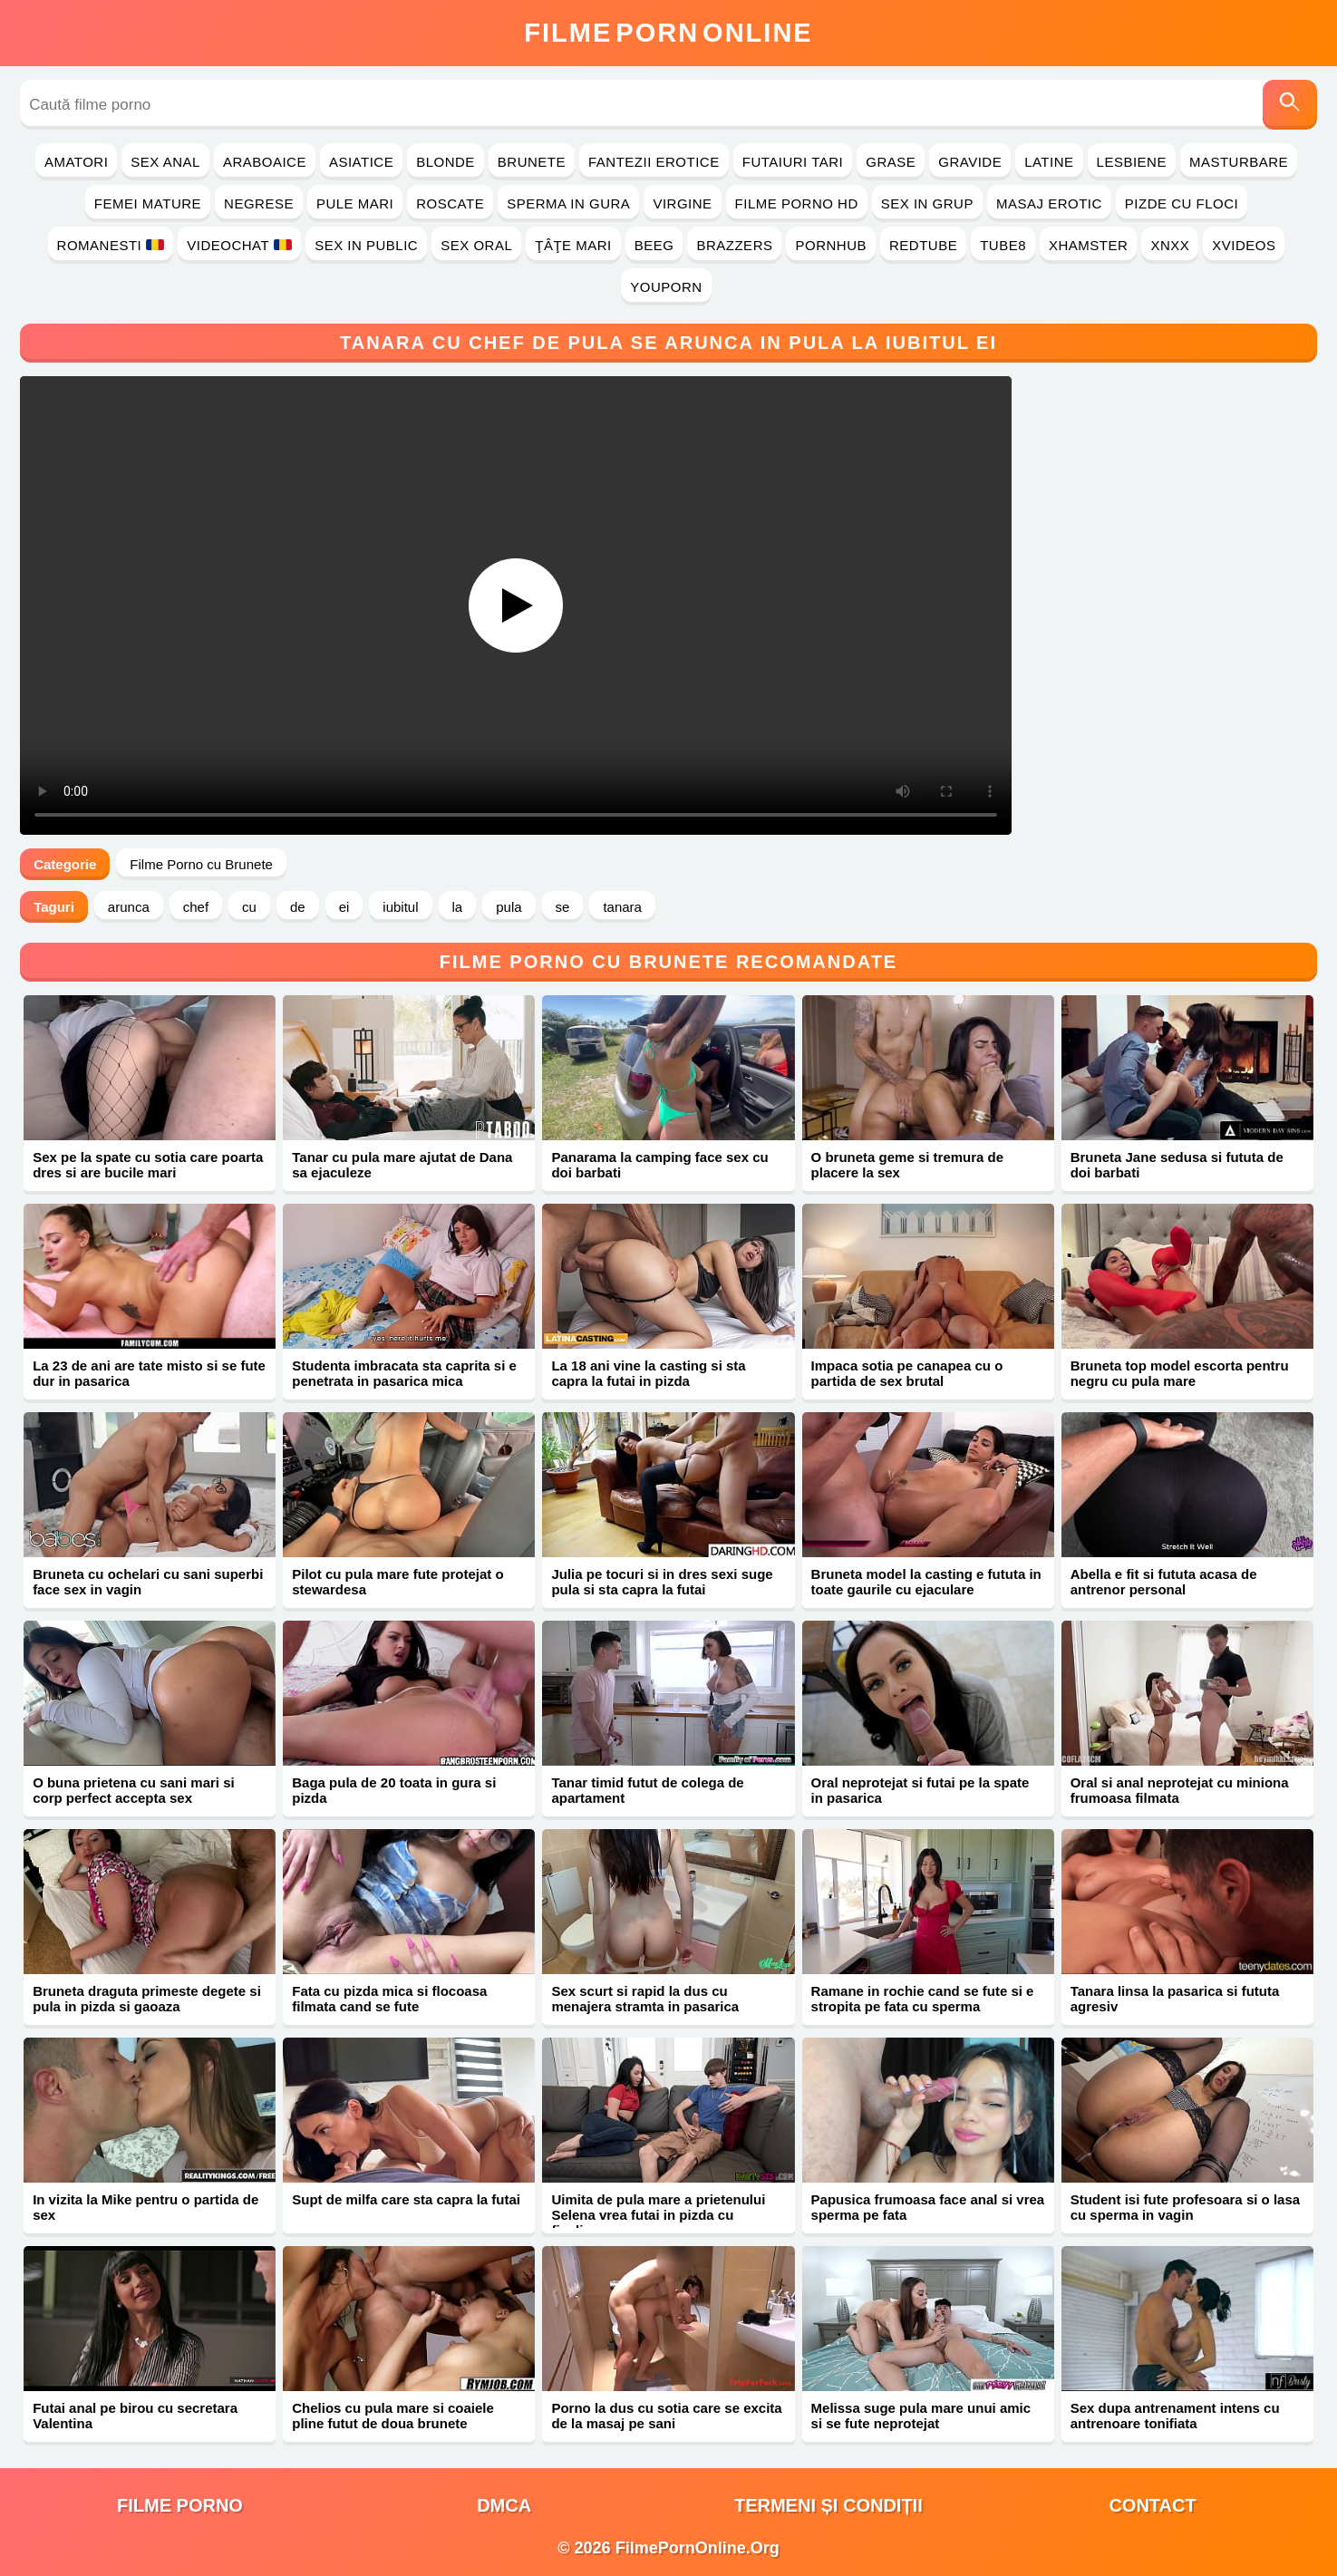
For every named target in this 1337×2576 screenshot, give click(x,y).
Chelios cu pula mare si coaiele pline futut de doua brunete (393, 2415)
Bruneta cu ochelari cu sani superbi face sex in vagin (148, 1581)
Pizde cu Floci (1181, 203)
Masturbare (1238, 161)
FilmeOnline (668, 32)
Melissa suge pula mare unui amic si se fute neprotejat (921, 2415)
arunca (129, 907)
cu (249, 907)
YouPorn (666, 287)
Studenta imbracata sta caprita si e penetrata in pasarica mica (404, 1373)
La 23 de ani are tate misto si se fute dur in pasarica (149, 1373)
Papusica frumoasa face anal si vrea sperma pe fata (928, 2207)
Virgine (682, 203)
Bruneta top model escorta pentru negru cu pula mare (1180, 1373)
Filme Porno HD (796, 203)
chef (195, 907)
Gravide (970, 161)
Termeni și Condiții (828, 2505)
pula (508, 907)
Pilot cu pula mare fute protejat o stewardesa (397, 1581)
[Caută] (1290, 105)
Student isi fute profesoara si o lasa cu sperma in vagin (1185, 2207)
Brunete (532, 161)
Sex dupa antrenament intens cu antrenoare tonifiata (1175, 2415)
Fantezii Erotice (654, 161)
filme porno (180, 2505)
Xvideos (1243, 245)
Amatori (76, 161)
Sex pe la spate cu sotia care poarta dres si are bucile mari (148, 1164)
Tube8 (1003, 245)
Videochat (239, 245)
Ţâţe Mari (573, 245)
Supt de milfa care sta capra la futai (406, 2199)
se (563, 907)
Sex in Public (366, 245)
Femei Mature (147, 203)
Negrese (259, 203)
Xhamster (1088, 245)
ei (344, 907)
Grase (891, 161)
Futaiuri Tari (793, 161)
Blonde (445, 161)
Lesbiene (1132, 161)
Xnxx (1169, 245)
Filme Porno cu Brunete (201, 864)
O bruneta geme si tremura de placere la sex (907, 1164)
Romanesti (111, 245)
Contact (1152, 2505)
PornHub (831, 245)
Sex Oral (476, 245)
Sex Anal (165, 161)
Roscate (450, 203)
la (457, 907)
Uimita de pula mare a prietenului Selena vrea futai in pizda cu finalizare (658, 2215)
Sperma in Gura (568, 203)
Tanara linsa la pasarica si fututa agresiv (1175, 1998)
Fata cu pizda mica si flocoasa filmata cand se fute (389, 1998)
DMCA (504, 2505)
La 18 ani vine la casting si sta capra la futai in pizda (648, 1373)
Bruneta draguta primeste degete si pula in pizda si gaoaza (147, 1998)
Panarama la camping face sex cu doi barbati (659, 1164)
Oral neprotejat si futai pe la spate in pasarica (920, 1790)
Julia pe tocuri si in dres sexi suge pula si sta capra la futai (661, 1581)
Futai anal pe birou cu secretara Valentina (135, 2415)
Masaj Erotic (1049, 203)
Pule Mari (354, 203)
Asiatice (361, 161)
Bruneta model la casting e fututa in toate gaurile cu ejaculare (926, 1581)
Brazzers (734, 245)
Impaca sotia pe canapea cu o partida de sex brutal (907, 1373)
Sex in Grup (927, 203)
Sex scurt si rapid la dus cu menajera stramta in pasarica (645, 1998)
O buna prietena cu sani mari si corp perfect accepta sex (134, 1790)
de (297, 907)
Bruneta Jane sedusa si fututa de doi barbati (1177, 1164)
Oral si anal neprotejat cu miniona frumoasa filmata (1180, 1790)
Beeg (654, 245)
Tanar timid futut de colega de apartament (647, 1790)
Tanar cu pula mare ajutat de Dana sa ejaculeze (402, 1164)
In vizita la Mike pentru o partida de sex (145, 2207)
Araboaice (264, 161)
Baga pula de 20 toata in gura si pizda (394, 1790)
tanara (622, 907)
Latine (1048, 161)
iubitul (400, 907)
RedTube (923, 245)
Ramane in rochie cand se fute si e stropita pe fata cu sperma (922, 1998)
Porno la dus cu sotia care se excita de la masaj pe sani (666, 2415)
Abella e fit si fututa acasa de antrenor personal (1164, 1581)
